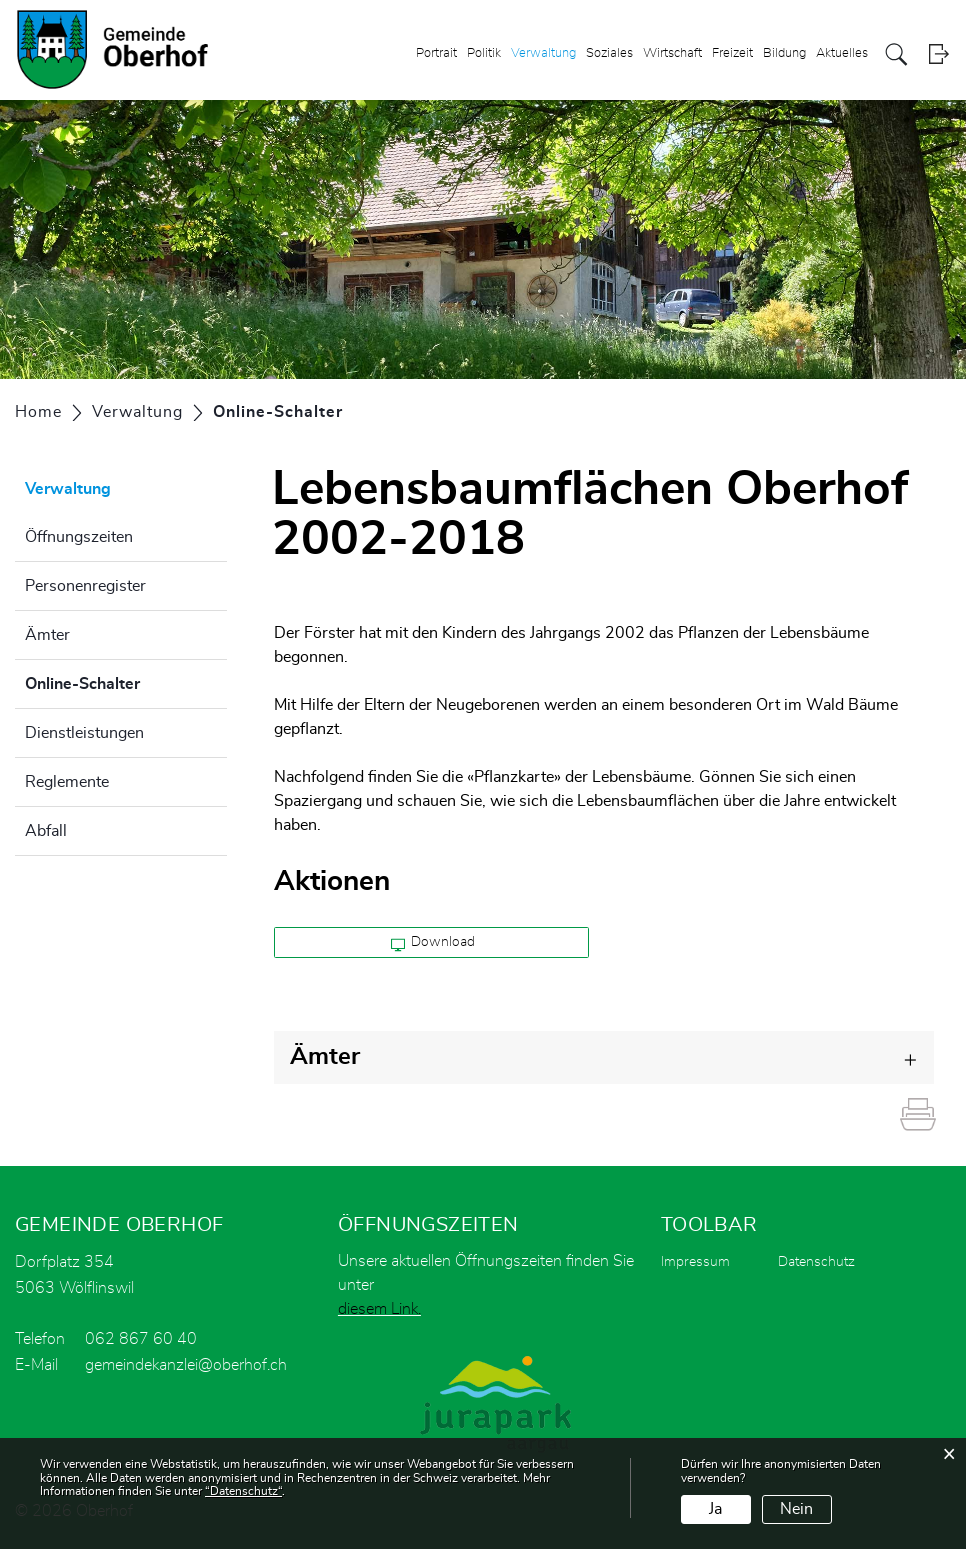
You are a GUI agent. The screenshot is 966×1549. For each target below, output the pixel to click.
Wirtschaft (672, 53)
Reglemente (67, 782)
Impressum (695, 1262)
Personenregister (85, 586)
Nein (796, 1509)
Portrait (436, 53)
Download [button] (433, 943)
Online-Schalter (126, 681)
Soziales (609, 53)
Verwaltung (543, 53)
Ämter (47, 635)
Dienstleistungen (84, 733)
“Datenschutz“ (243, 1491)
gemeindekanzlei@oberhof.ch (186, 1365)
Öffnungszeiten (79, 537)
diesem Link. (379, 1309)
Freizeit (732, 53)
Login (938, 54)
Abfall (46, 831)
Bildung (784, 53)
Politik (484, 53)
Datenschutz (816, 1262)
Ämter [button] (325, 1057)
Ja (715, 1509)
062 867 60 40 (141, 1339)
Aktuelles (842, 53)
